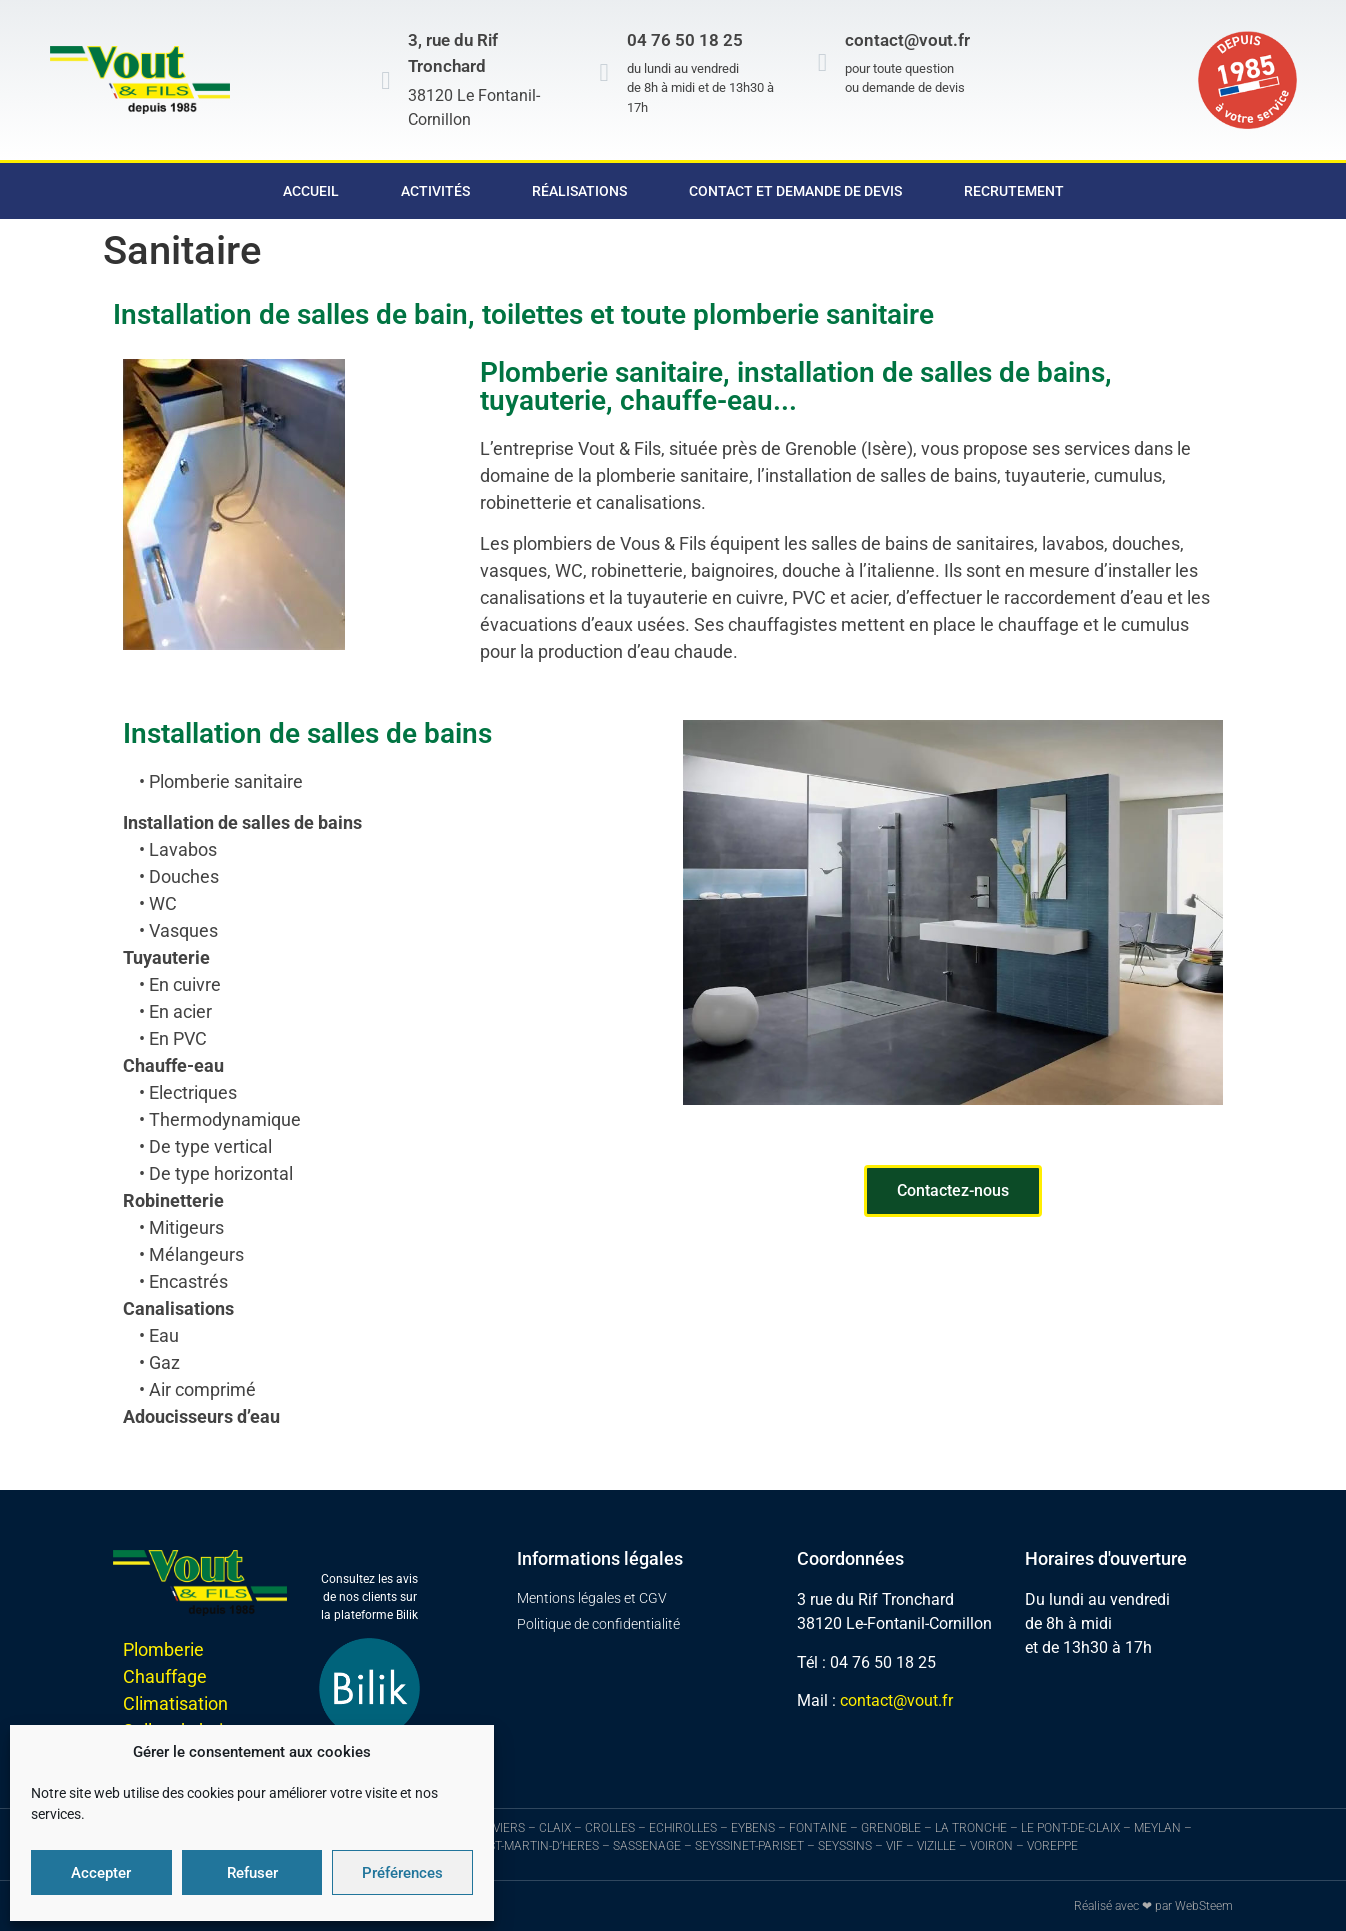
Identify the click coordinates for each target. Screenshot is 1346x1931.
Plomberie (163, 1649)
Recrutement (1014, 191)
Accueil (311, 191)
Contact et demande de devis (795, 191)
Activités (435, 191)
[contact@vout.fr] (822, 62)
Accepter (101, 1873)
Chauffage (165, 1676)
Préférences (402, 1873)
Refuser (252, 1873)
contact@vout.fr (907, 40)
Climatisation (175, 1703)
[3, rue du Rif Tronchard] (385, 80)
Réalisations (579, 191)
